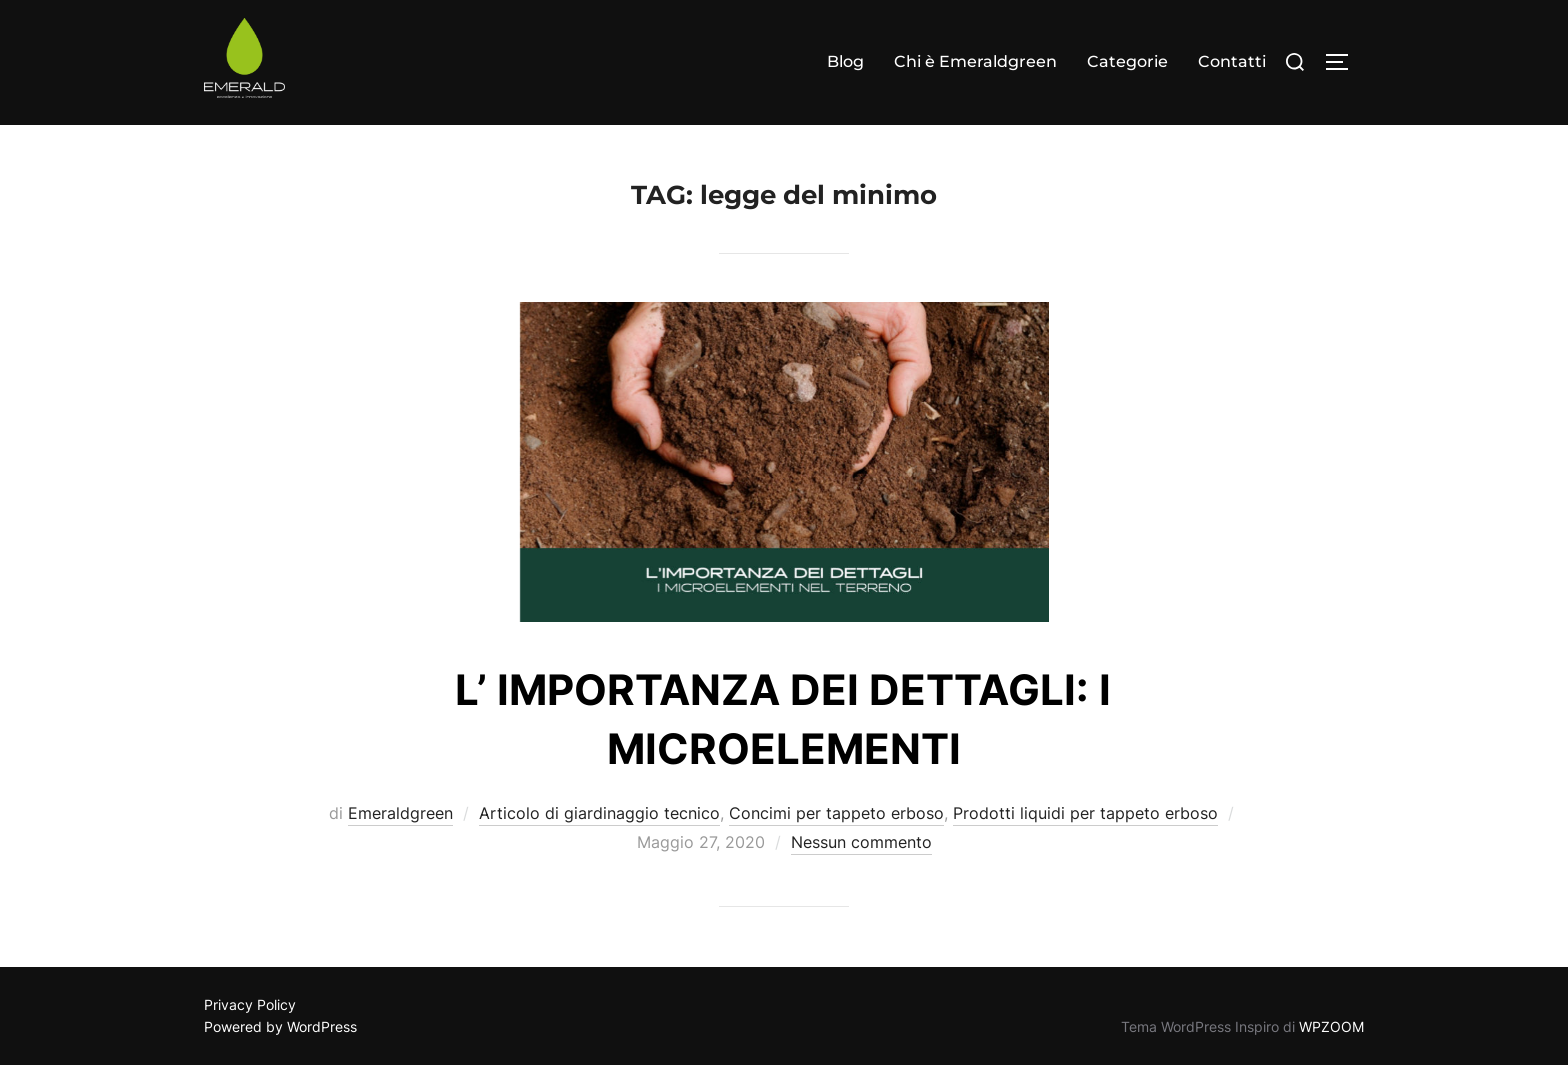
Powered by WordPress (280, 1026)
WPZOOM (1331, 1026)
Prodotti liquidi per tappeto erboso (1085, 813)
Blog (845, 61)
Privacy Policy (250, 1004)
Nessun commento (861, 842)
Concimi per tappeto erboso (836, 813)
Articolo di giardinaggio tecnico (599, 813)
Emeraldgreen (400, 813)
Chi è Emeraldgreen (975, 61)
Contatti (1232, 61)
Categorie (1127, 61)
